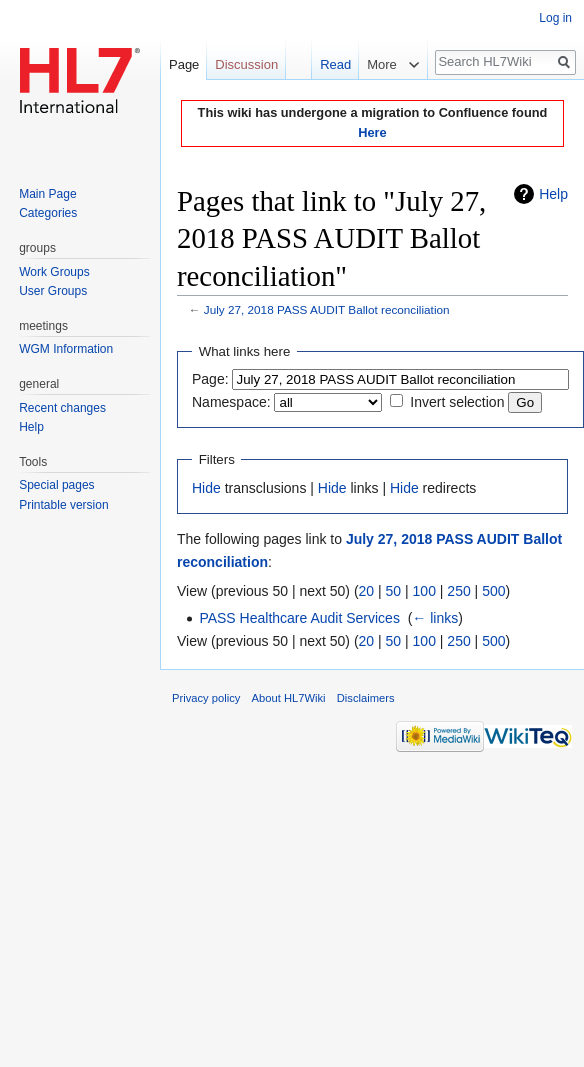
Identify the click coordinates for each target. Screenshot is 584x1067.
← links (435, 618)
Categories (48, 213)
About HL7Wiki (289, 698)
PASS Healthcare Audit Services (299, 618)
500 (493, 591)
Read (328, 64)
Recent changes (62, 408)
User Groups (53, 291)
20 (367, 591)
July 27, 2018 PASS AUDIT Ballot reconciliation (327, 309)
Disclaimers (366, 698)
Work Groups (54, 272)
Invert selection (457, 402)
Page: (210, 379)
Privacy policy (206, 698)
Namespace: (231, 402)
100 (424, 591)
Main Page (47, 194)
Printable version (63, 505)
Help (553, 194)
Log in (555, 18)
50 (394, 591)
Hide (206, 488)
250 (458, 591)
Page (184, 64)
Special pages (56, 485)
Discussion (246, 64)
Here (372, 132)
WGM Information (66, 349)
